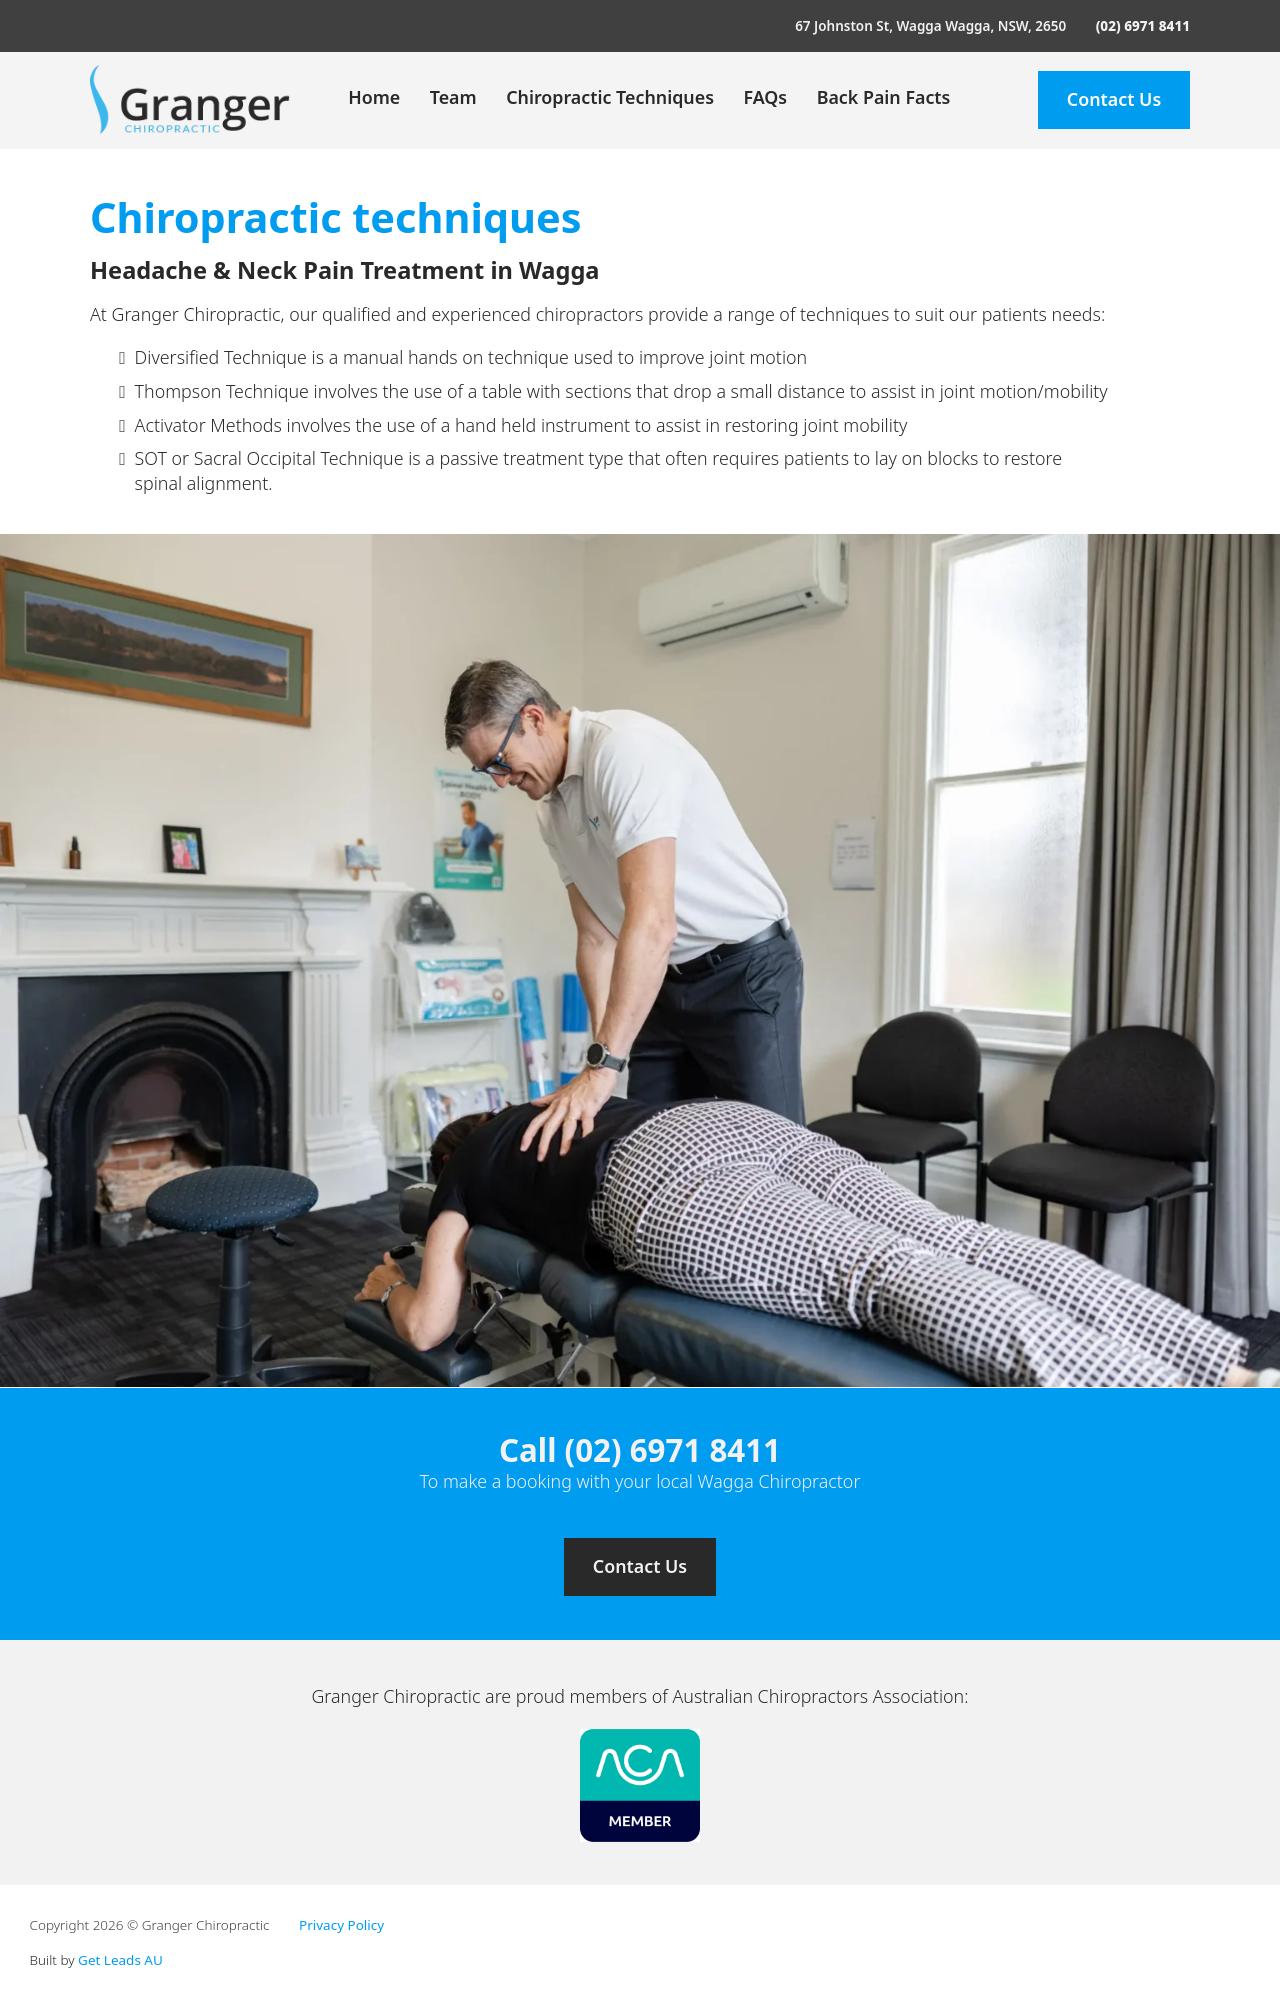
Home (374, 97)
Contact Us (1114, 99)
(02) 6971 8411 (1143, 26)
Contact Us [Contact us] (640, 1566)
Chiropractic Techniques (610, 97)
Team (453, 97)
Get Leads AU (120, 1960)
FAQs (765, 97)
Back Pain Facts (884, 97)
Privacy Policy (341, 1925)
